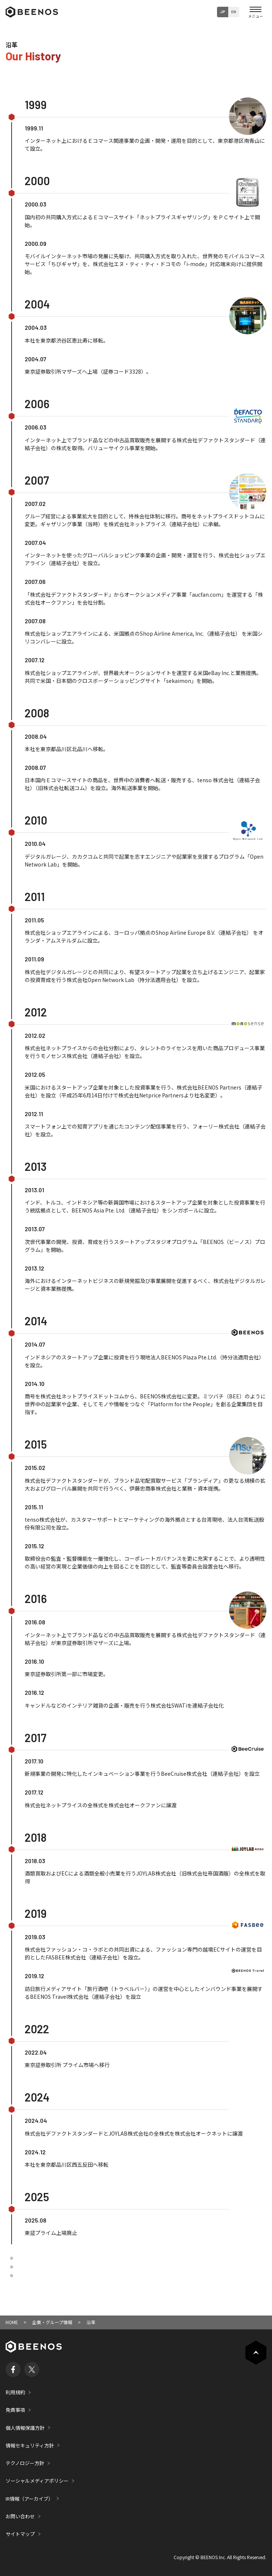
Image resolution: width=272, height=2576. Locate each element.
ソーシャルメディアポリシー (37, 2480)
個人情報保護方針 (25, 2427)
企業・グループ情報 (52, 2322)
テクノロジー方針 (25, 2463)
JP (222, 11)
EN (233, 11)
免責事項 (15, 2409)
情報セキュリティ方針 (30, 2445)
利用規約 (15, 2392)
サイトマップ (20, 2533)
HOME (12, 2322)
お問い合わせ (20, 2516)
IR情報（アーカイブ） (29, 2498)
